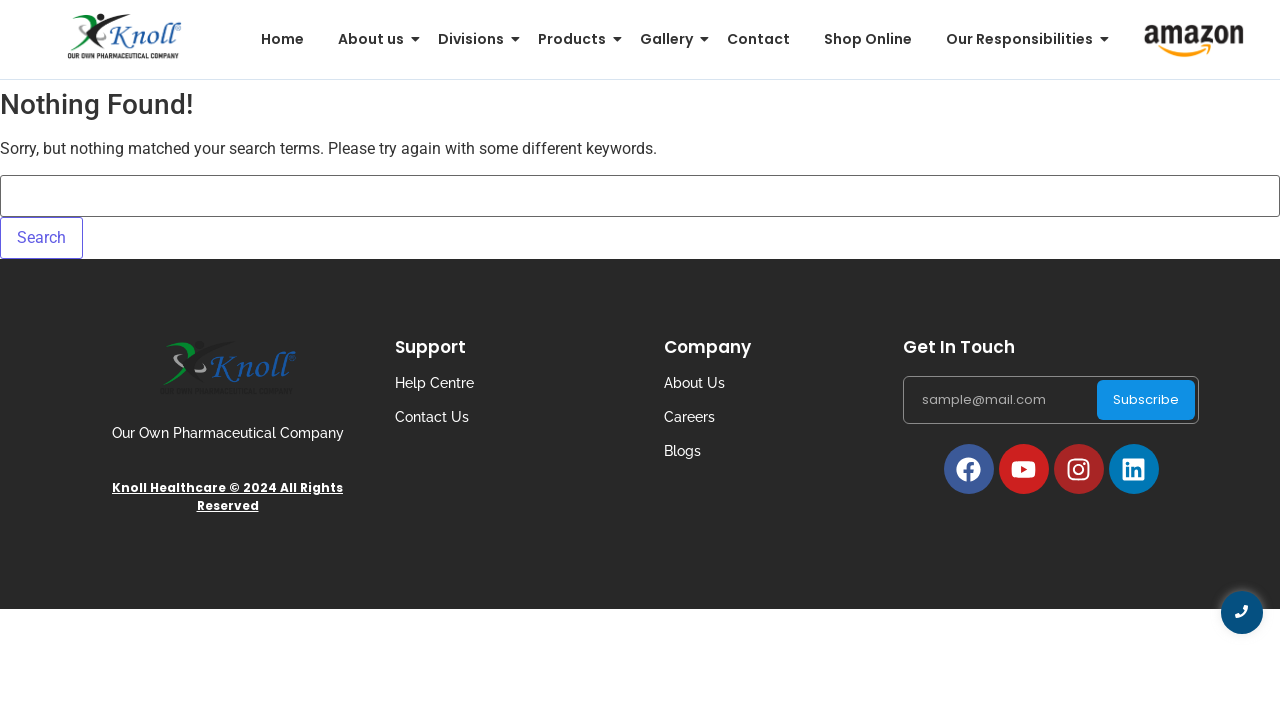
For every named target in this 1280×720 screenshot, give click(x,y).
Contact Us (432, 417)
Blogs (682, 451)
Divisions (474, 39)
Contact (758, 39)
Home (282, 39)
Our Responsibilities (1023, 39)
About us (374, 39)
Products (575, 39)
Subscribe (1146, 399)
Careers (689, 417)
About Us (694, 383)
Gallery (670, 39)
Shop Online (868, 39)
